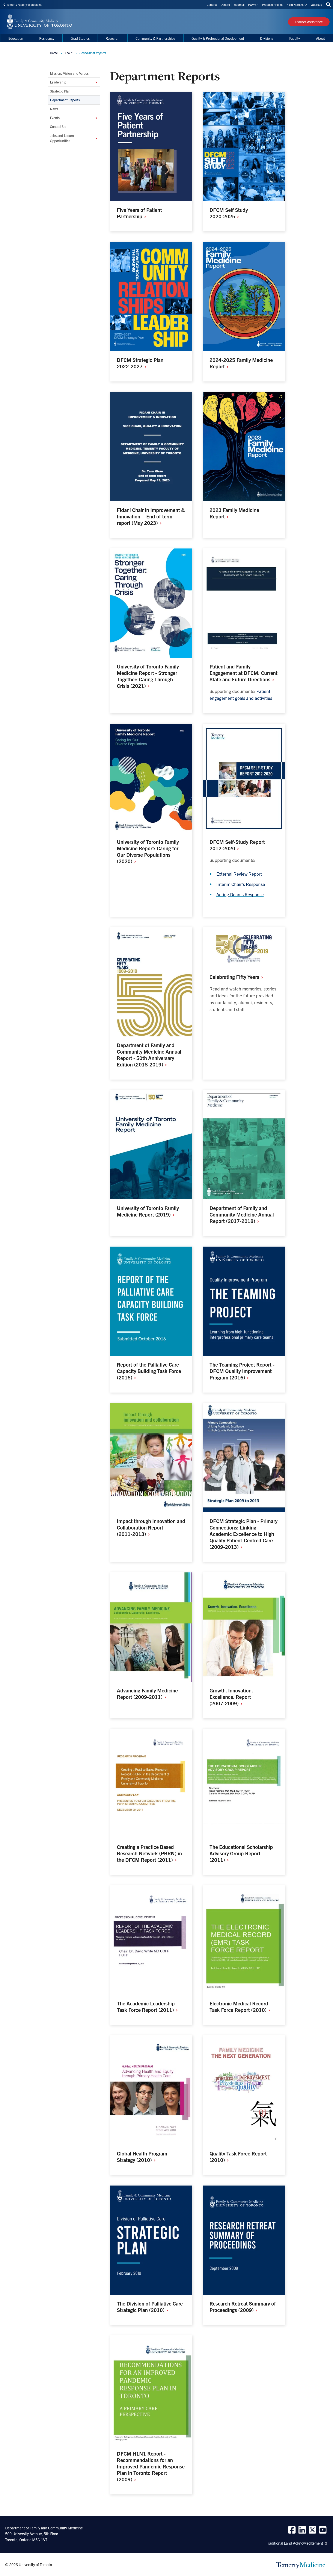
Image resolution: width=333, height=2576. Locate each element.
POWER (253, 4)
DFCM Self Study (228, 213)
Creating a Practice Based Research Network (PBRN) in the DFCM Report (149, 1853)
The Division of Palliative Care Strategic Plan (150, 2306)
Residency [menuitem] (46, 38)
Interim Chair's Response (240, 884)
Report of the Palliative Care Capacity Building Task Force (149, 1371)
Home (54, 53)
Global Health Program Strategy (142, 2156)
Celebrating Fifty (237, 977)
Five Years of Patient (139, 213)
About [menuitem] (320, 38)
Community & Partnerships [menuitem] (155, 38)
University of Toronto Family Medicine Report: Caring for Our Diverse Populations (148, 851)
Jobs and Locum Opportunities (74, 138)
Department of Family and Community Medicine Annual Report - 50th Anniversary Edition (149, 1055)
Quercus (316, 4)
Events (74, 117)
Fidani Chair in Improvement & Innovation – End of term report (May (151, 516)
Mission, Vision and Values (69, 73)
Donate (225, 4)
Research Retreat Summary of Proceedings (242, 2306)
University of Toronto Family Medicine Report (148, 1211)
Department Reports (65, 100)
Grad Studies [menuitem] (80, 38)
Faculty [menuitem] (294, 38)
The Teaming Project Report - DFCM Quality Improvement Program (241, 1371)
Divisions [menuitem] (266, 38)
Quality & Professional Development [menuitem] (217, 38)
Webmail (239, 4)
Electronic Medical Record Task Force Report (241, 2006)
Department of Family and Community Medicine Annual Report (241, 1214)
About (68, 53)
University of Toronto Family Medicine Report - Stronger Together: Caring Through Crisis (148, 676)
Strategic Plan (60, 91)
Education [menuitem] (15, 38)
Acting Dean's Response (240, 894)
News (54, 109)
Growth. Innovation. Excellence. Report (231, 1696)
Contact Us (58, 127)
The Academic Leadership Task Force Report (149, 2006)
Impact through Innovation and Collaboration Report (151, 1527)
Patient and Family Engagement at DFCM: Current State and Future (243, 672)
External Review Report (239, 873)
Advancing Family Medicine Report (147, 1693)
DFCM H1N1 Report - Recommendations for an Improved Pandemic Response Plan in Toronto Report (151, 2466)
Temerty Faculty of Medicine (22, 4)
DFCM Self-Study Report (237, 844)
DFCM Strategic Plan (140, 363)
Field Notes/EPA (297, 4)
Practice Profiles (272, 4)
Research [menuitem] (112, 38)
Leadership (74, 82)
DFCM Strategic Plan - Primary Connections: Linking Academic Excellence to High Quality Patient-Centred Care (243, 1534)
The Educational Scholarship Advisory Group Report (241, 1853)
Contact (212, 4)
